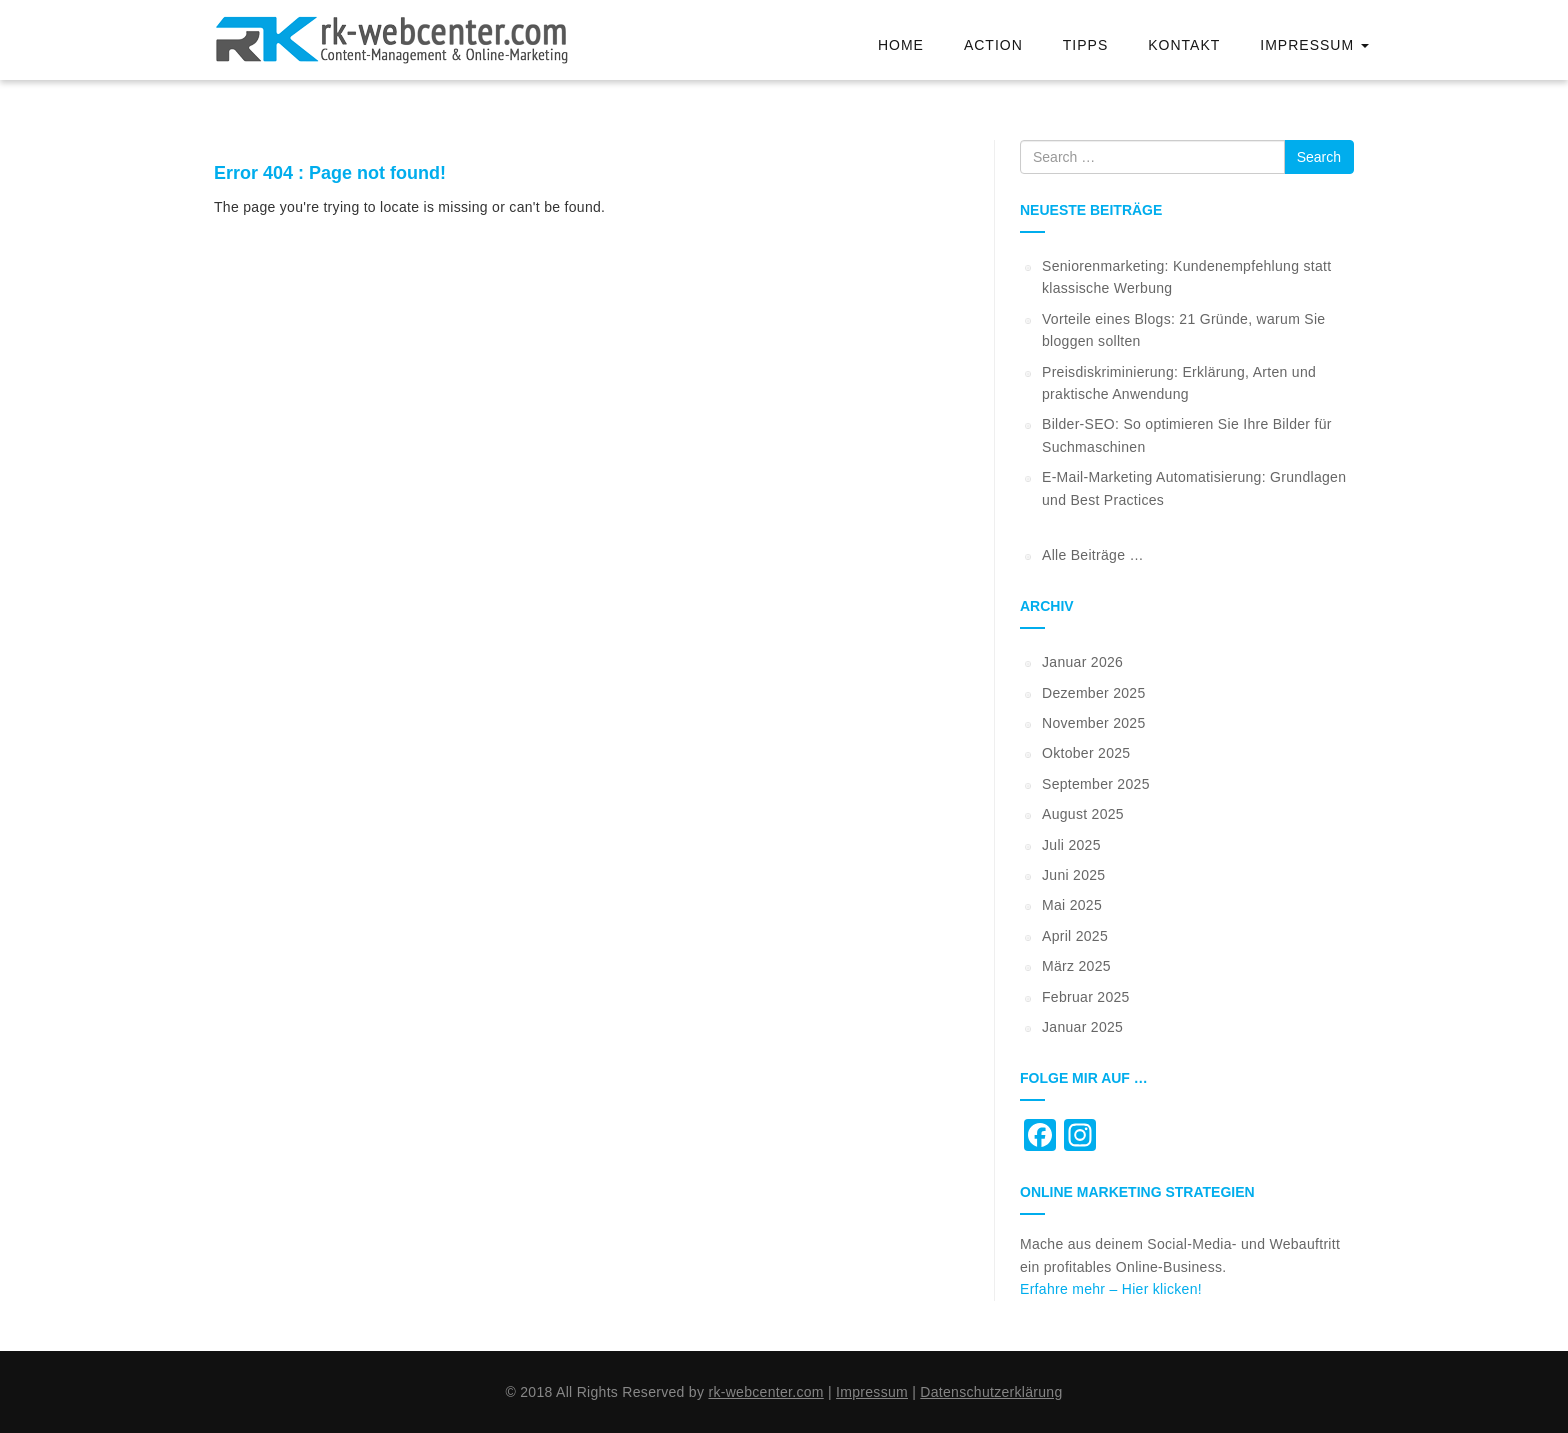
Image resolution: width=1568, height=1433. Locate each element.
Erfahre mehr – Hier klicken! (1111, 1289)
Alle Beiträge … (1093, 555)
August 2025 (1083, 814)
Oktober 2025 (1086, 753)
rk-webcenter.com (765, 1392)
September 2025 (1096, 784)
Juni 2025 (1073, 875)
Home (901, 45)
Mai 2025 (1072, 905)
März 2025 (1076, 966)
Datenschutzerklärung (991, 1392)
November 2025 (1094, 723)
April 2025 (1075, 936)
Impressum (1314, 45)
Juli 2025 (1071, 845)
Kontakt (1184, 45)
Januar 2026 (1082, 662)
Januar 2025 (1082, 1027)
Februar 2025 (1086, 997)
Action (993, 45)
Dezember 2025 (1094, 693)
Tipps (1085, 45)
